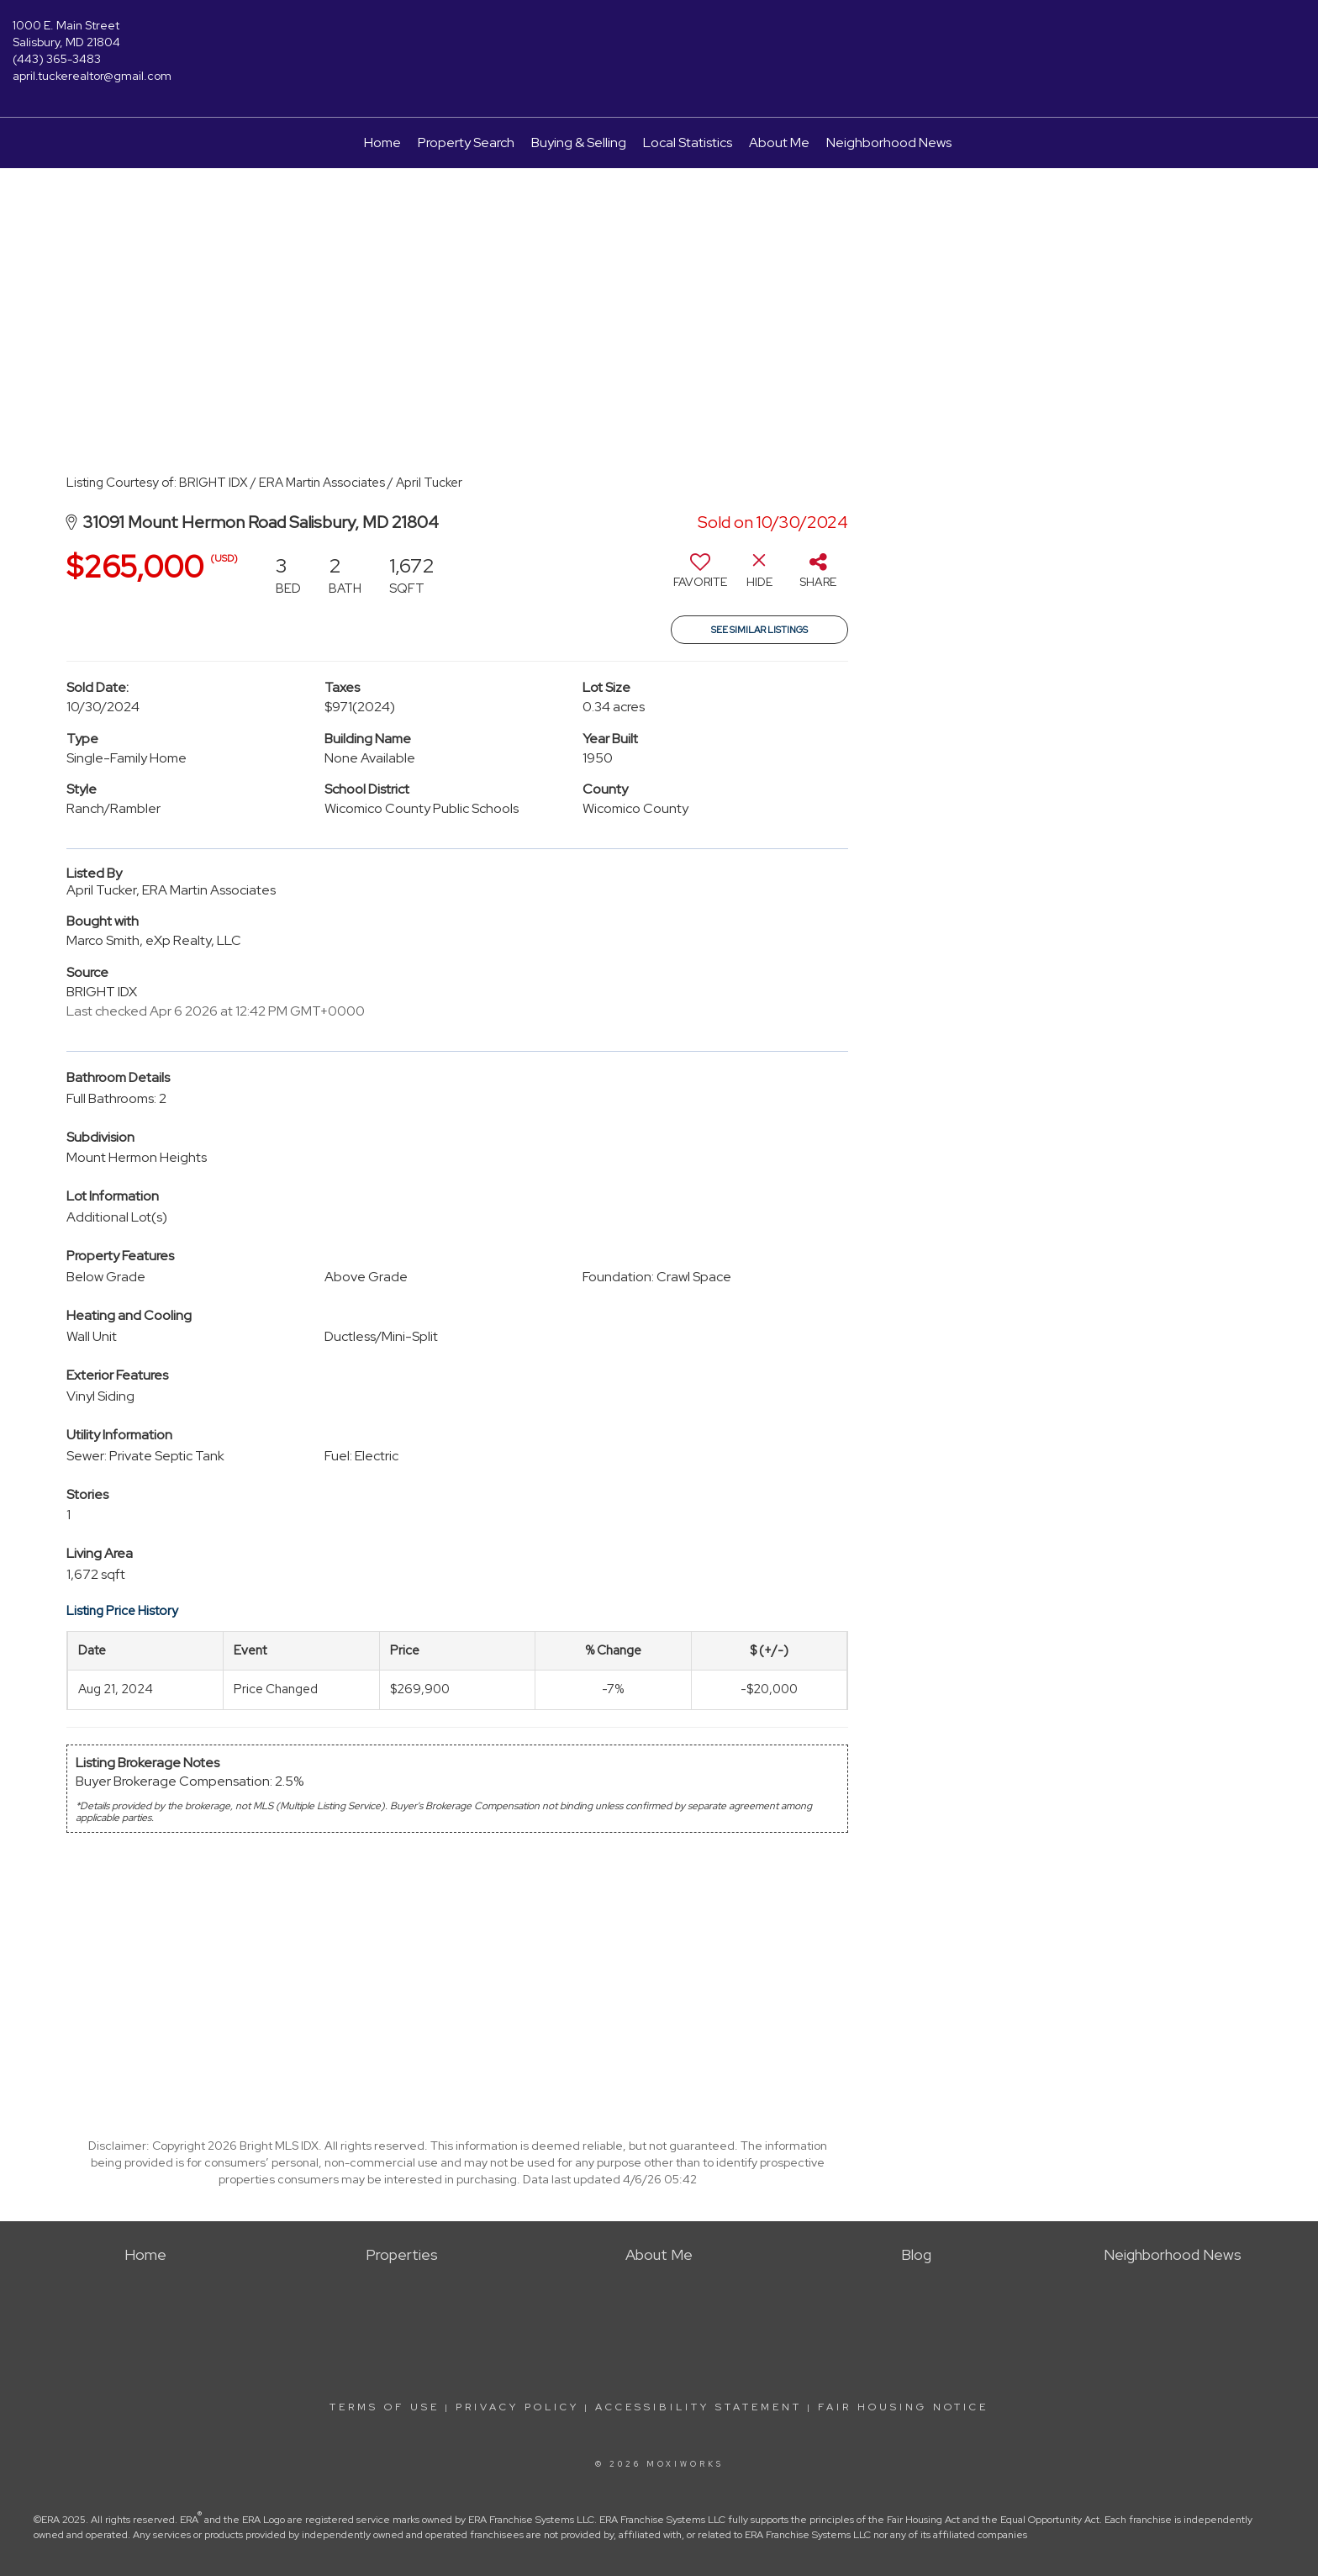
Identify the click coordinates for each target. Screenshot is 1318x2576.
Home (382, 142)
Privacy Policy (517, 2407)
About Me (779, 142)
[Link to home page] (659, 38)
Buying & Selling (578, 142)
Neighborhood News (889, 142)
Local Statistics (687, 142)
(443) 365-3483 (57, 58)
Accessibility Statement (698, 2407)
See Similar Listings (759, 630)
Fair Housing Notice (903, 2407)
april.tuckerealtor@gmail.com (92, 75)
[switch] (700, 577)
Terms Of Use (385, 2407)
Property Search (466, 142)
